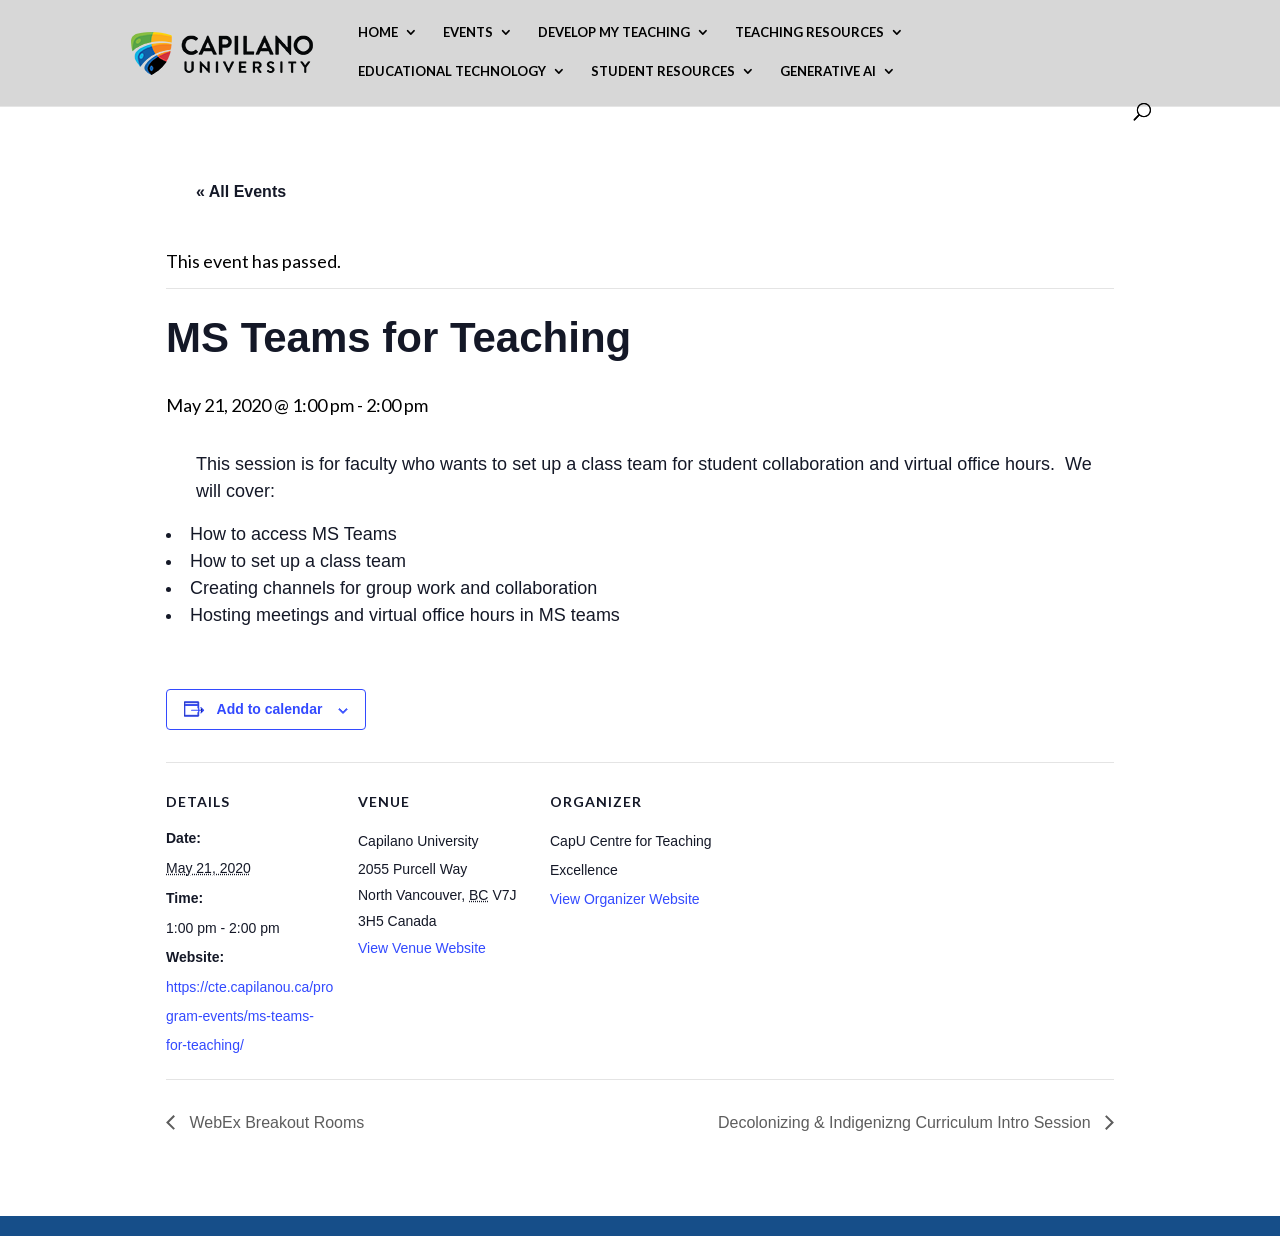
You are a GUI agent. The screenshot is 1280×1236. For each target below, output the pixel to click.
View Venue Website (422, 948)
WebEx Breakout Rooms (274, 1122)
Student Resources (663, 71)
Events (468, 32)
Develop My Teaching (614, 32)
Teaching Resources (809, 32)
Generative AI (828, 71)
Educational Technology (452, 71)
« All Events (241, 191)
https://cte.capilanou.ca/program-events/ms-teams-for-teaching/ (249, 1016)
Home (378, 32)
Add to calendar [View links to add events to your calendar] (270, 709)
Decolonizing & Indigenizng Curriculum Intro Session (906, 1122)
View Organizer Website (625, 899)
